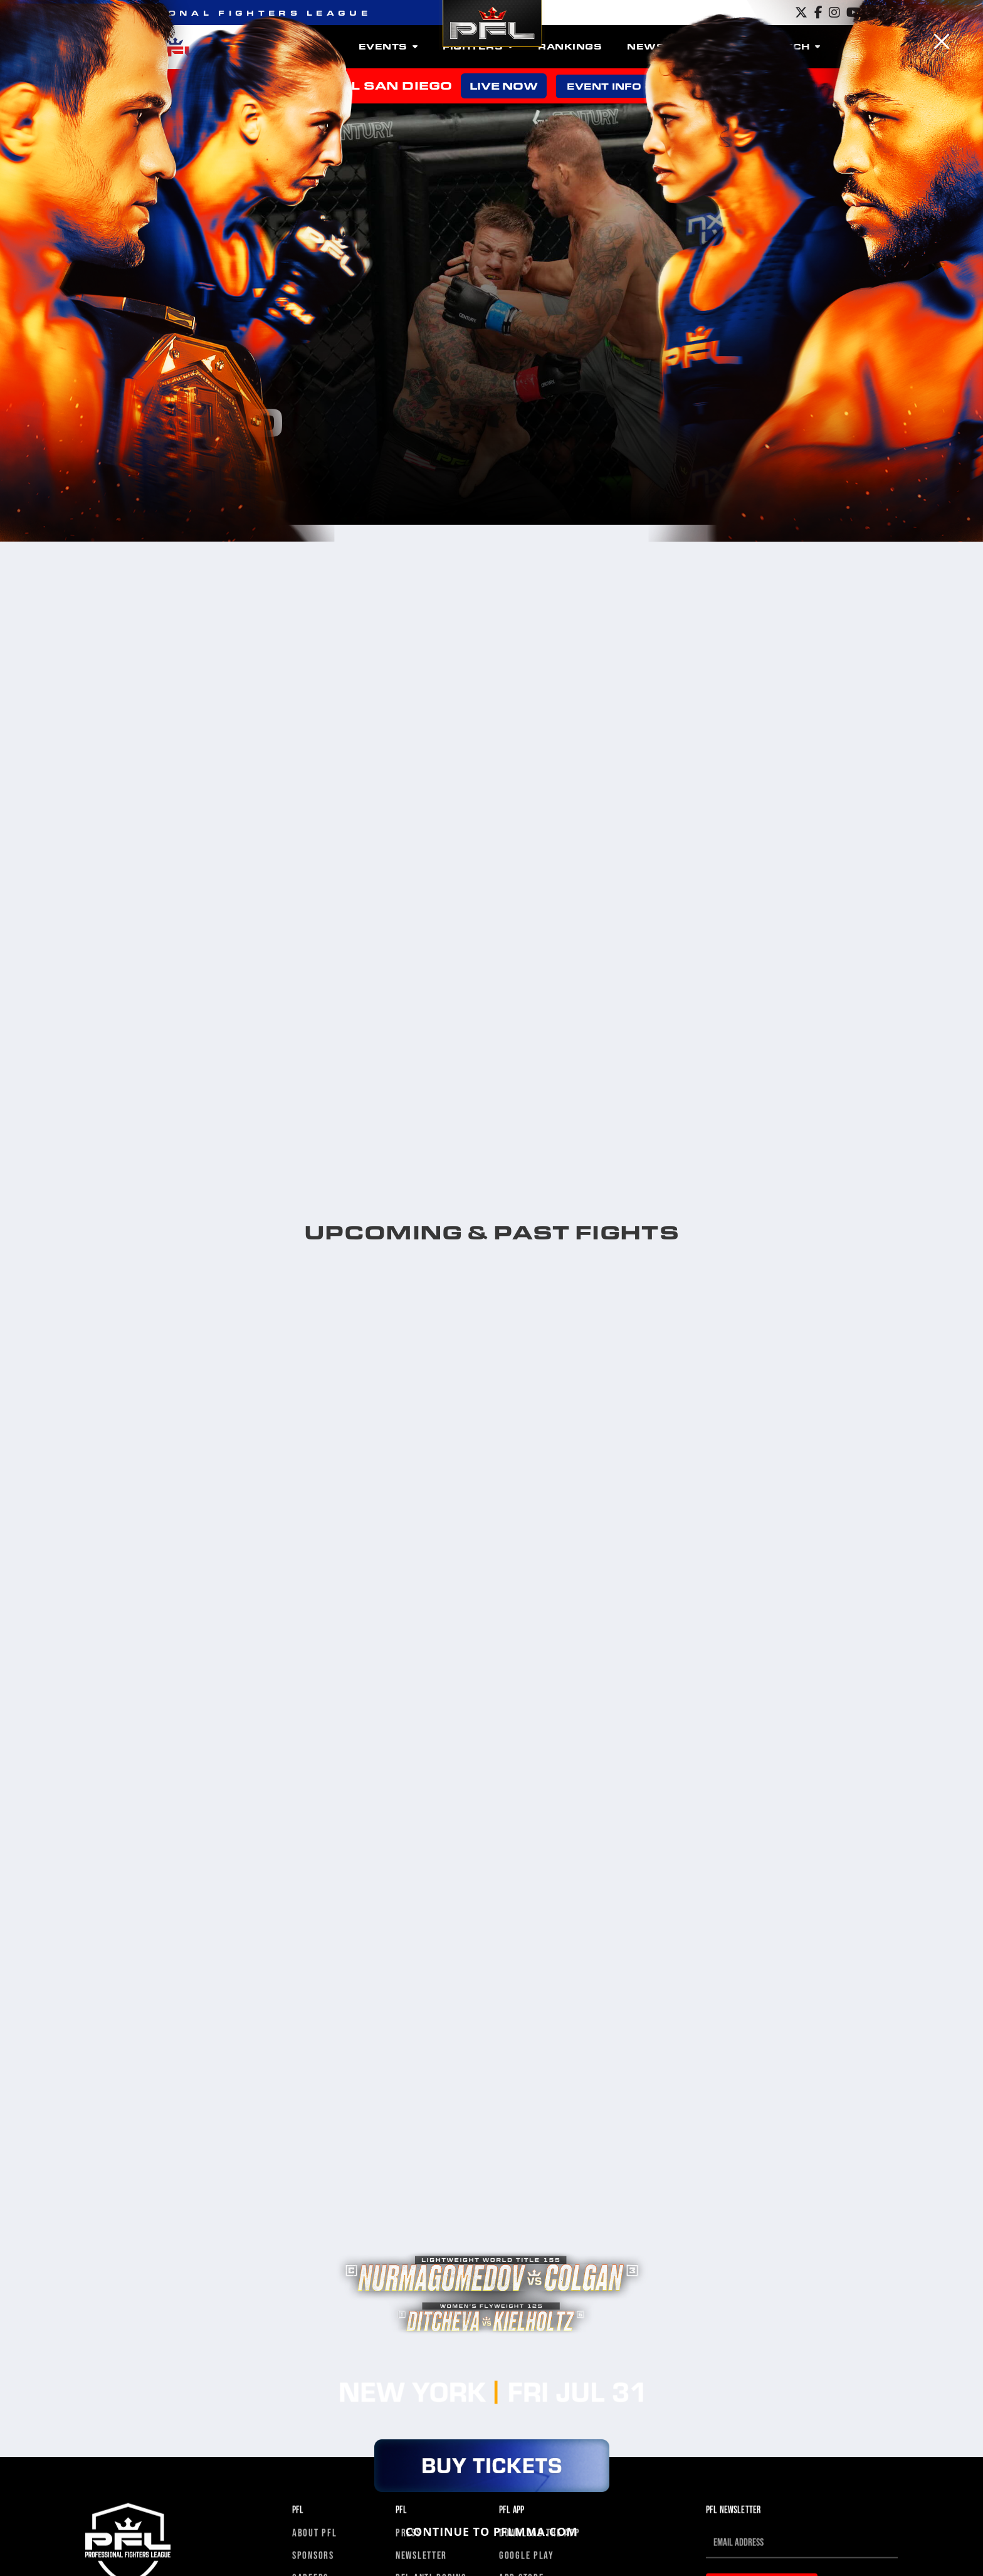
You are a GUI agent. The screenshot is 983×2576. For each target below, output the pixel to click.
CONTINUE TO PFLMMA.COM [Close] (492, 2531)
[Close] (941, 41)
